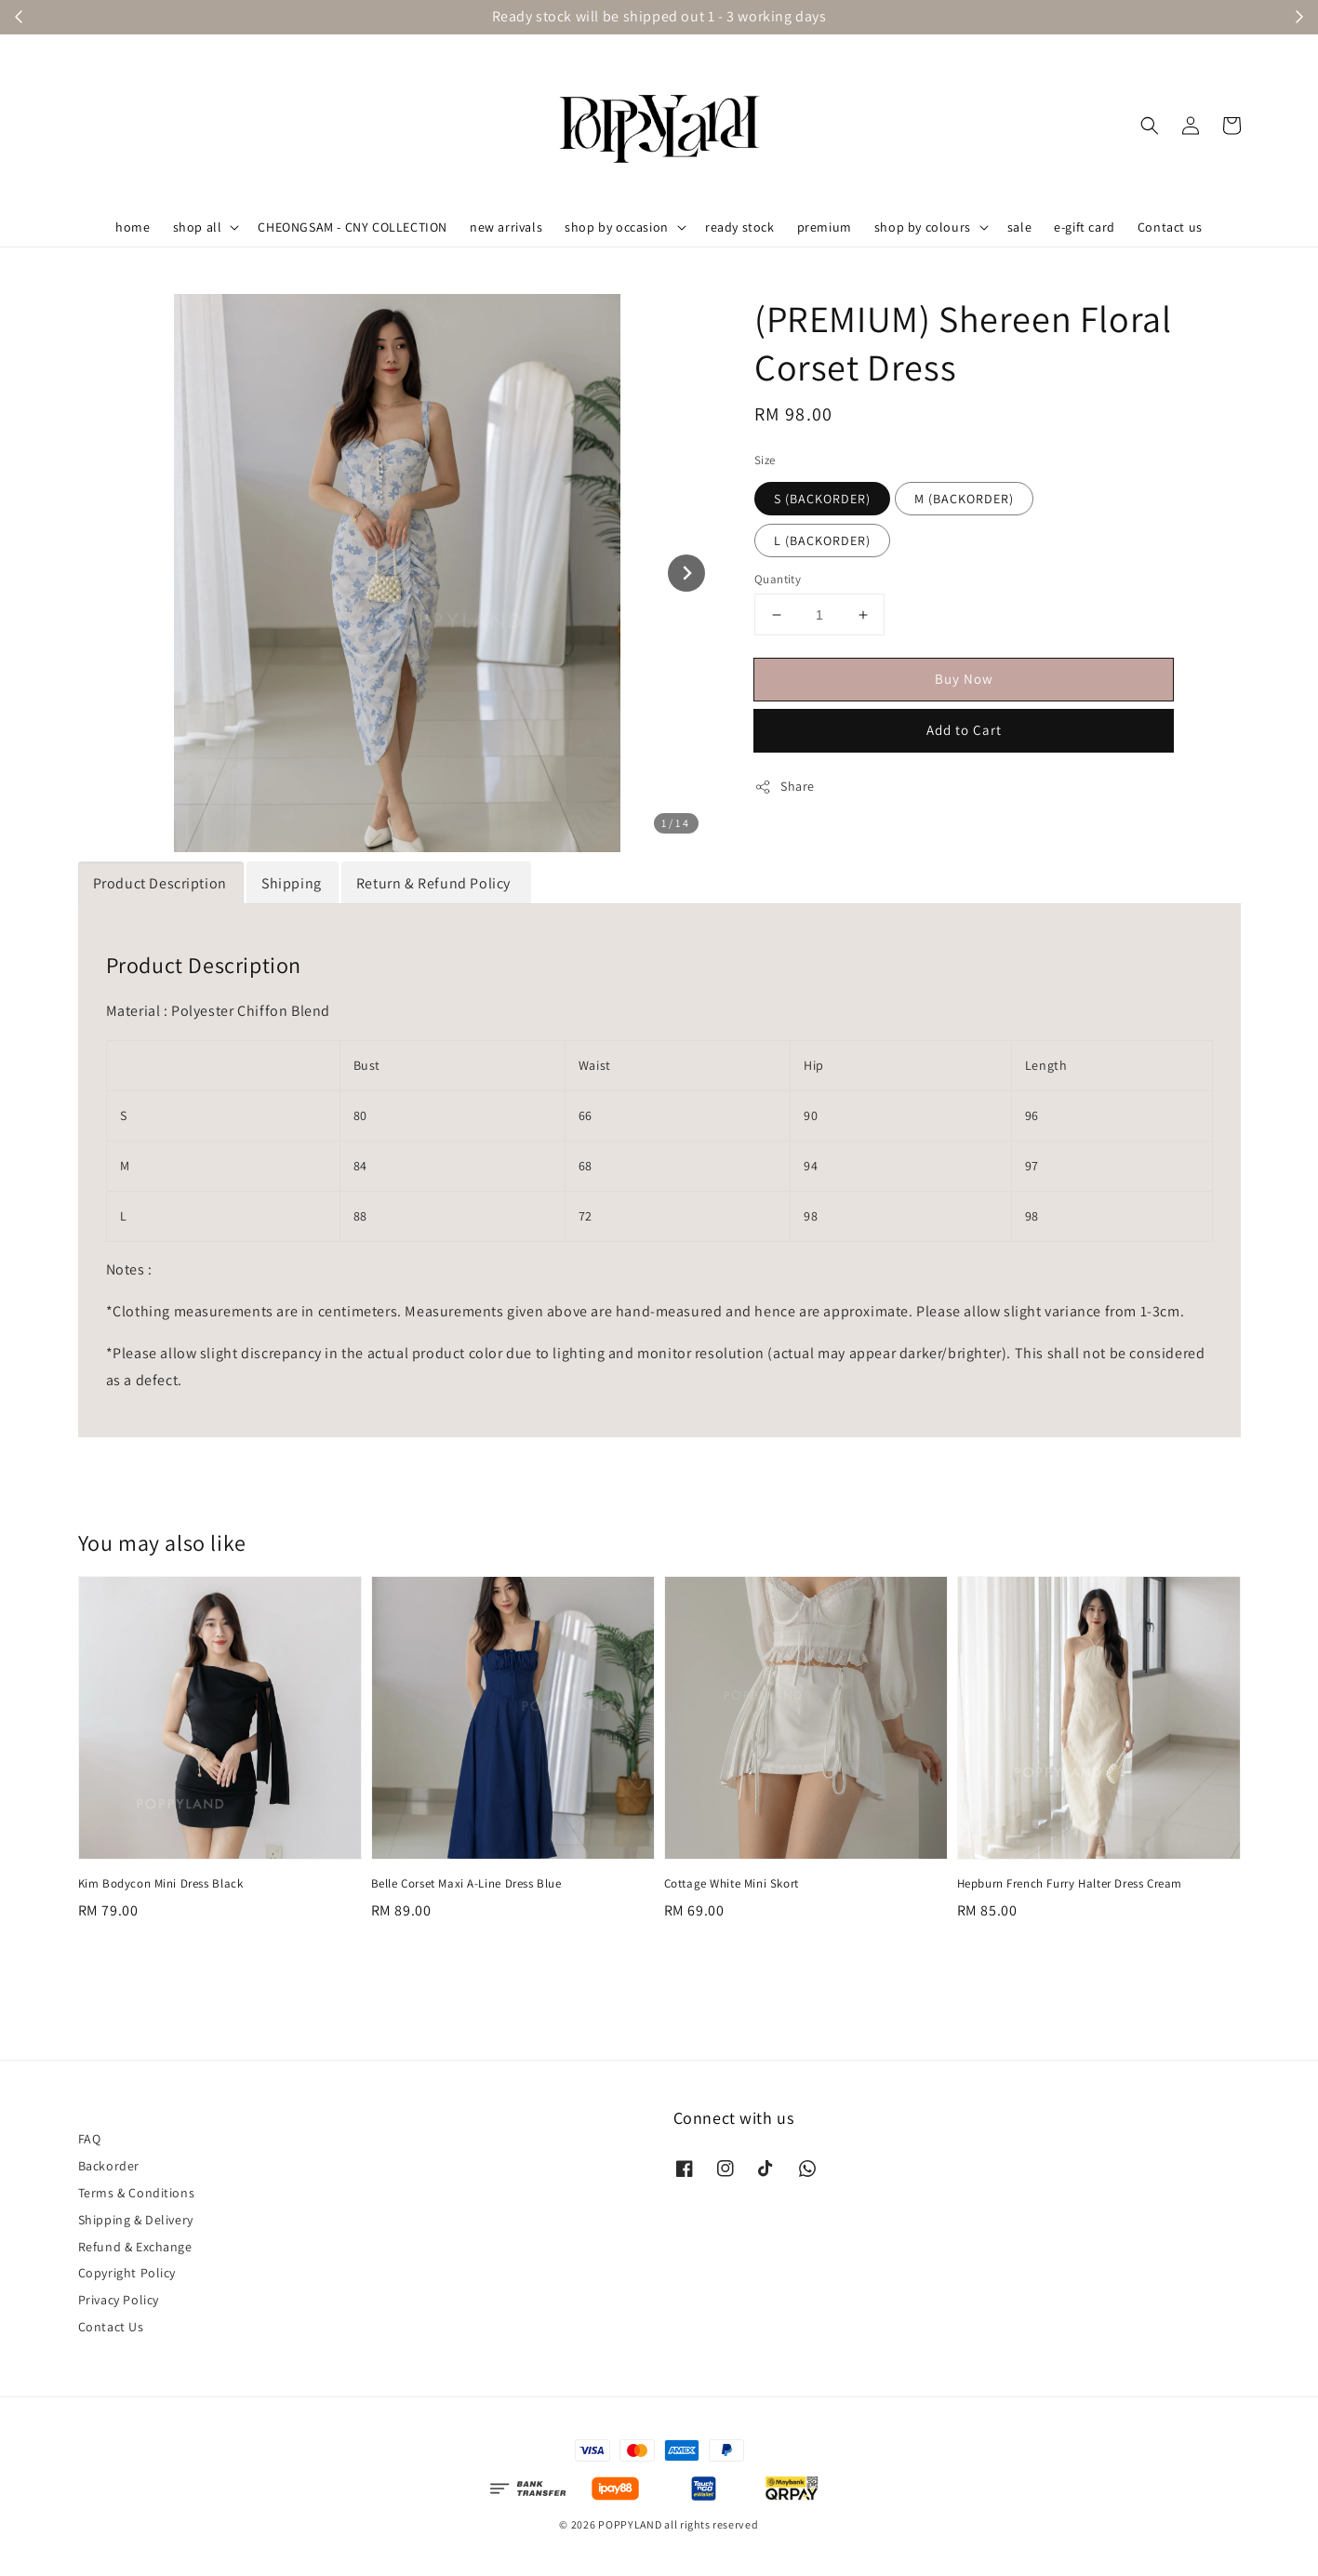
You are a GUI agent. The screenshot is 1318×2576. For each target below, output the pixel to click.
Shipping (291, 883)
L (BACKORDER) (822, 540)
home (132, 227)
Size (765, 460)
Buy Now (964, 678)
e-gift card (1084, 227)
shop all (197, 227)
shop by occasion (617, 227)
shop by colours (922, 227)
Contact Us (111, 2326)
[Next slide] (686, 573)
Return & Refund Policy (435, 883)
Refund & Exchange (135, 2246)
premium (824, 227)
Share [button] (784, 786)
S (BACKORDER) (822, 498)
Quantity (777, 579)
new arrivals (506, 227)
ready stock (740, 227)
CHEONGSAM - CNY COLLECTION (352, 227)
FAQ (89, 2138)
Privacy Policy (118, 2299)
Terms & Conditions (136, 2192)
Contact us (1170, 227)
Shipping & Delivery (135, 2219)
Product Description (160, 883)
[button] (1149, 125)
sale (1019, 227)
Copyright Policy (127, 2272)
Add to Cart (964, 730)
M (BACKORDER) (964, 498)
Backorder (109, 2165)
